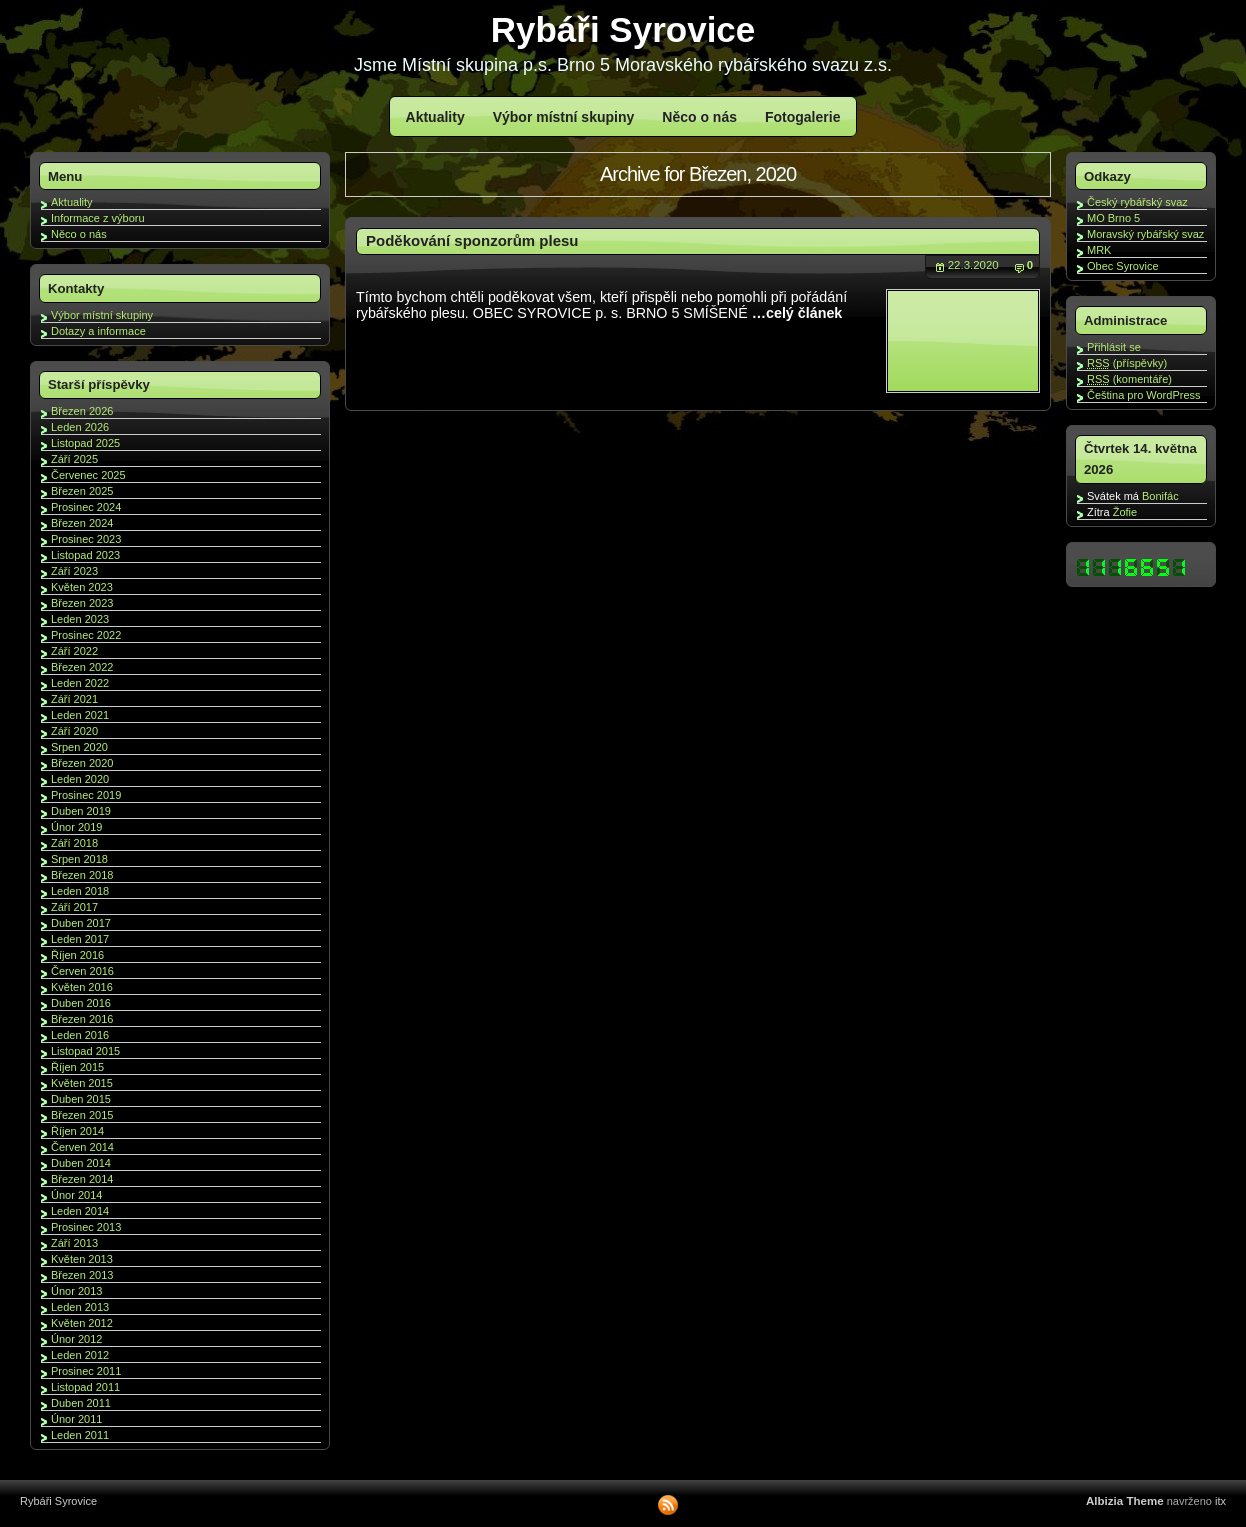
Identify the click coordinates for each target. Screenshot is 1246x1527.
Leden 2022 (80, 683)
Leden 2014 (80, 1211)
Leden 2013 (80, 1307)
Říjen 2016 (77, 955)
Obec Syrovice (1123, 266)
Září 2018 (74, 843)
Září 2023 (74, 571)
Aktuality (435, 117)
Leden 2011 (80, 1435)
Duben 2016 (81, 1003)
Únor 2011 (76, 1419)
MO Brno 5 (1113, 218)
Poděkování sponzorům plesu (472, 240)
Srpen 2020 (79, 747)
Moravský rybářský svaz (1145, 234)
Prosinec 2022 (86, 635)
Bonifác (1160, 496)
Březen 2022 (82, 667)
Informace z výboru (98, 218)
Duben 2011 (81, 1403)
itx (1220, 1501)
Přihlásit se (1114, 347)
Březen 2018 (82, 875)
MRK (1099, 250)
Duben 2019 (81, 811)
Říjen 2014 (77, 1131)
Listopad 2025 (85, 443)
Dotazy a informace (98, 331)
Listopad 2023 (85, 555)
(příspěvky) (1127, 363)
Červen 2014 (82, 1147)
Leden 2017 (80, 939)
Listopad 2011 (85, 1387)
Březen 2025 (82, 491)
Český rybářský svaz (1137, 202)
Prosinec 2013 (86, 1227)
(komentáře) (1129, 379)
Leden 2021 (80, 715)
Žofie (1125, 512)
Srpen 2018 (79, 859)
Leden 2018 (80, 891)
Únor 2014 (76, 1195)
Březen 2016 (82, 1019)
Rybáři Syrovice (623, 29)
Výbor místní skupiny (564, 117)
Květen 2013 (82, 1259)
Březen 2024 (82, 523)
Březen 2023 (82, 603)
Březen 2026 (82, 411)
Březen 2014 (82, 1179)
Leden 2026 (80, 427)
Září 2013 (74, 1243)
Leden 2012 (80, 1355)
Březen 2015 (82, 1115)
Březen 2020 (82, 763)
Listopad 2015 (85, 1051)
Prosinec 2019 (86, 795)
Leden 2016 (80, 1035)
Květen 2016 (82, 987)
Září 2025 (74, 459)
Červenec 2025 (88, 475)
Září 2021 (74, 699)
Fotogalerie (802, 117)
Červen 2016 (82, 971)
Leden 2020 (80, 779)
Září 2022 (74, 651)
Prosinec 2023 (86, 539)
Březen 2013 (82, 1275)
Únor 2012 (76, 1339)
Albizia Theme (1125, 1501)
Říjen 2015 (77, 1067)
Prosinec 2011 (86, 1371)
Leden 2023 (80, 619)
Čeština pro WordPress (1144, 395)
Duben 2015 (81, 1099)
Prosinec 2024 (86, 507)
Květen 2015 (82, 1083)
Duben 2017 (81, 923)
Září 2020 (74, 731)
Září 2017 (74, 907)
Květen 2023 (82, 587)
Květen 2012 (82, 1323)
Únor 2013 (76, 1291)
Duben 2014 (81, 1163)
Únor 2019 (76, 827)
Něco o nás (699, 117)
